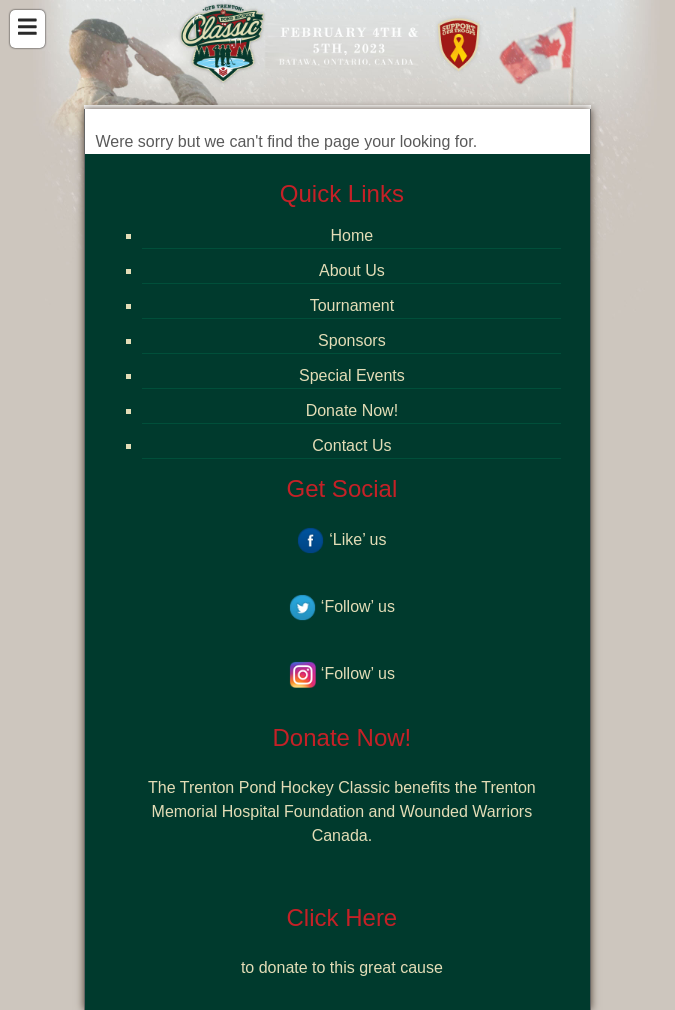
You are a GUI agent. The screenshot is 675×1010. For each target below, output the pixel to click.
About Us (352, 270)
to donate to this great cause (342, 967)
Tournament (352, 305)
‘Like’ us (341, 539)
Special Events (352, 375)
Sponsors (352, 340)
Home (352, 235)
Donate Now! (352, 410)
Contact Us (351, 445)
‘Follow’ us (342, 606)
